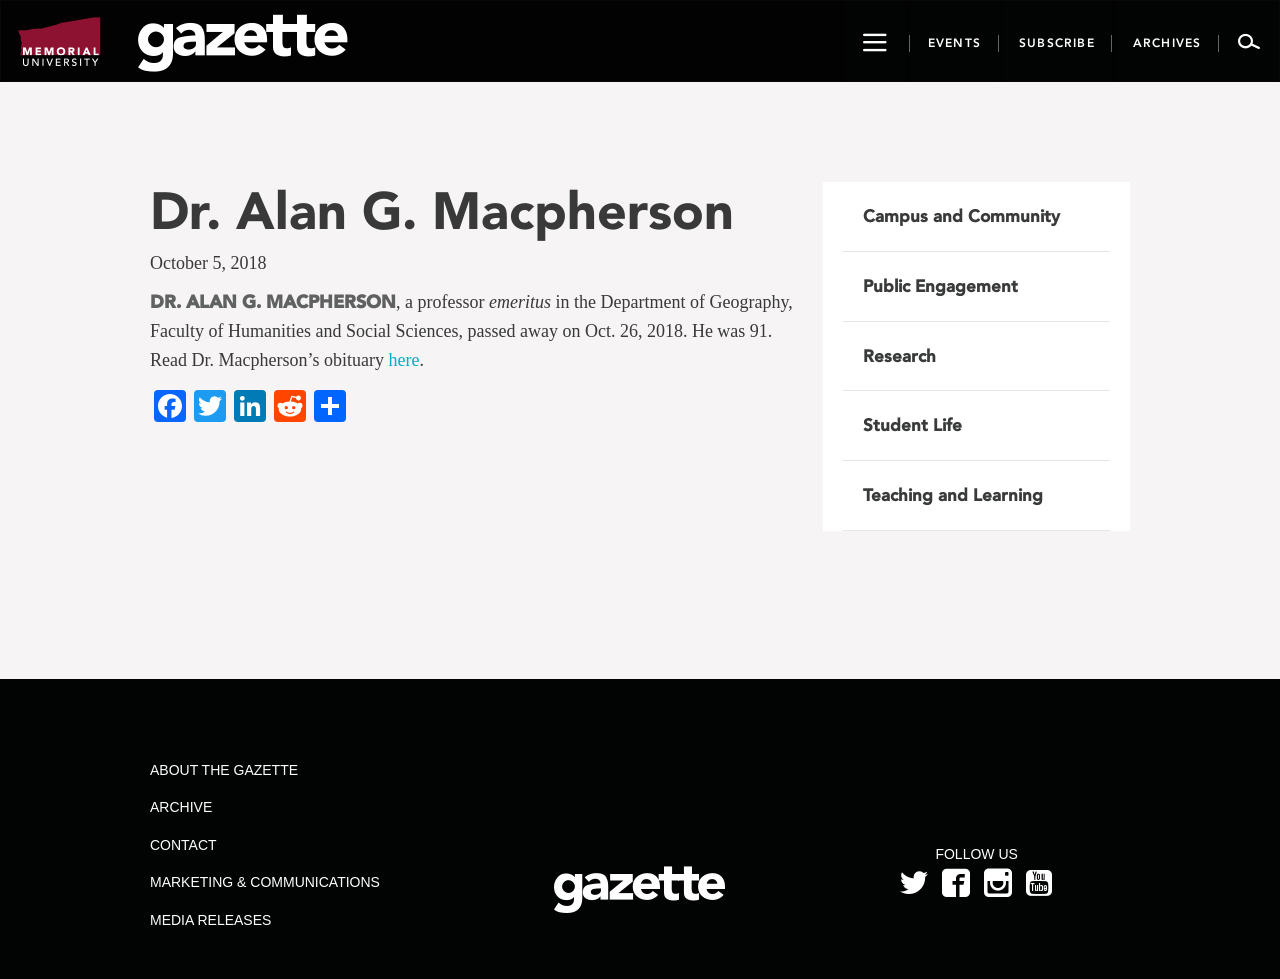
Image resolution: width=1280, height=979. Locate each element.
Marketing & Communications (265, 882)
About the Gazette (224, 770)
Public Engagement (940, 286)
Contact (183, 845)
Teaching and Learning (953, 495)
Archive (181, 807)
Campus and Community (961, 216)
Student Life (912, 425)
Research (899, 356)
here (403, 360)
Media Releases (210, 920)
